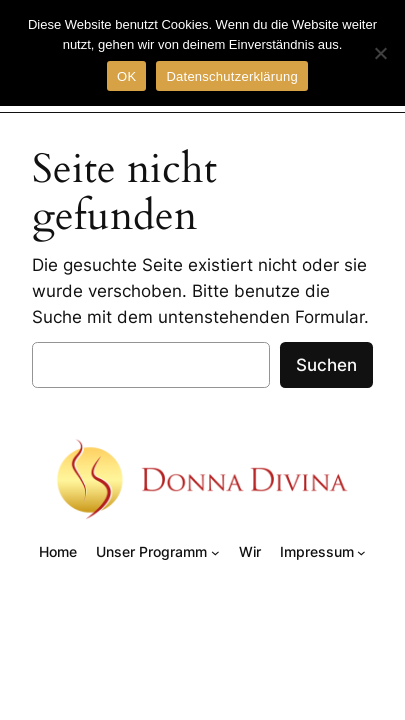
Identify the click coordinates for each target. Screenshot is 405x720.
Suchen (326, 365)
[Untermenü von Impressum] (361, 552)
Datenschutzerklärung (231, 76)
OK (126, 76)
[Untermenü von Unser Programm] (215, 552)
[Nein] (380, 53)
